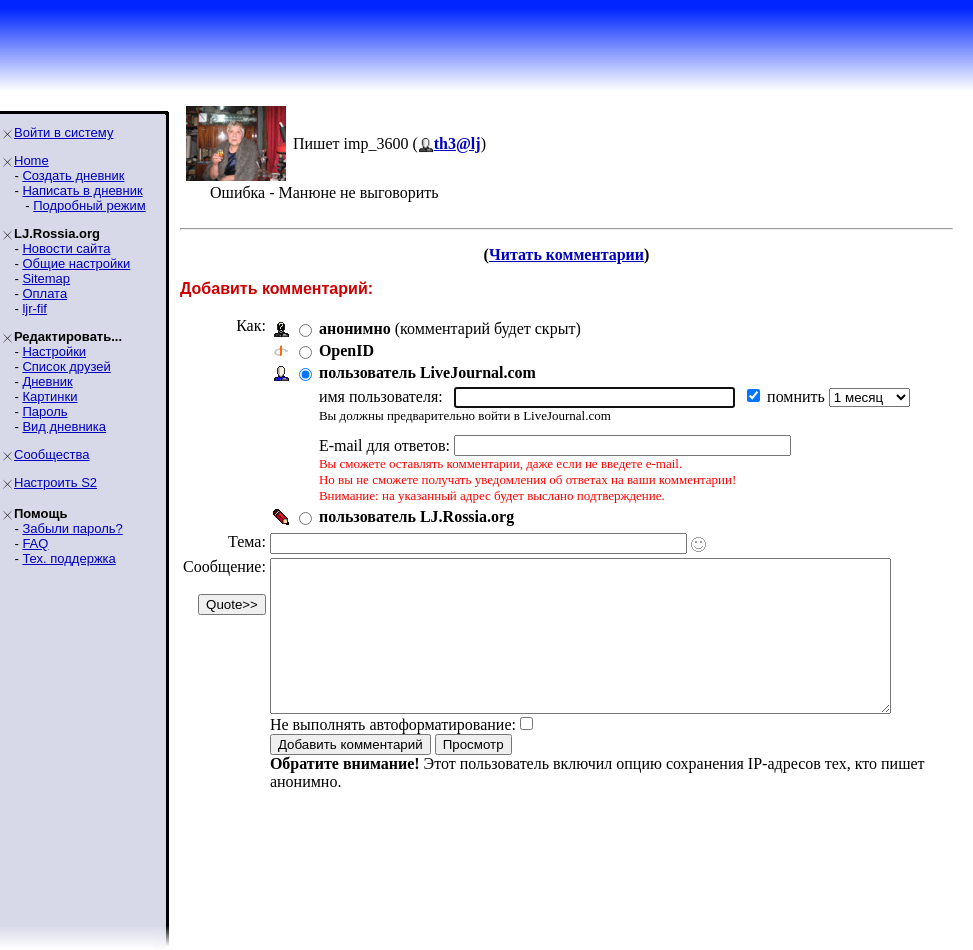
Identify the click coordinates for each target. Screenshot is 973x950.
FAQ (35, 543)
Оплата (44, 293)
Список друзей (66, 366)
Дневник (47, 381)
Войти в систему (63, 132)
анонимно (355, 328)
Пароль (44, 411)
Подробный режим (89, 205)
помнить (798, 396)
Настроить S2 (55, 482)
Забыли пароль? (72, 528)
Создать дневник (73, 175)
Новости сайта (66, 248)
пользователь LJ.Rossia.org (416, 516)
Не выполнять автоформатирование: (393, 754)
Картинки (49, 396)
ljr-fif (34, 308)
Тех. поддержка (68, 558)
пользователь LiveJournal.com (427, 372)
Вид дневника (64, 426)
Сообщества (52, 454)
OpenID (346, 350)
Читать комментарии (574, 254)
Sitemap (46, 278)
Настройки (54, 351)
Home (31, 160)
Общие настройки (76, 263)
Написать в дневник (82, 190)
